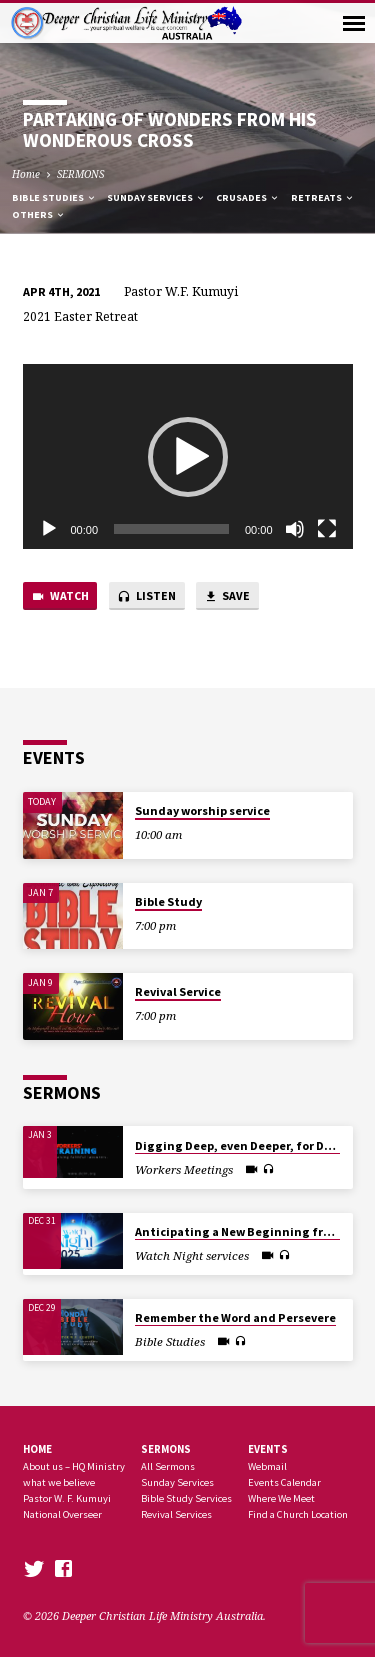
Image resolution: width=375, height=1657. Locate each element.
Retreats (323, 197)
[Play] (49, 529)
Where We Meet (281, 1498)
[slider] (171, 529)
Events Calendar (284, 1482)
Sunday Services (156, 197)
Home (26, 174)
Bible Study (168, 901)
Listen (146, 596)
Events (268, 1449)
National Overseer (62, 1514)
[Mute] (295, 529)
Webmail (267, 1466)
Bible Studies (54, 197)
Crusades (248, 197)
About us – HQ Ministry (74, 1466)
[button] (188, 457)
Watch (60, 596)
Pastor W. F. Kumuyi (67, 1498)
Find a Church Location (298, 1514)
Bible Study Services (186, 1498)
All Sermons (168, 1466)
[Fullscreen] (327, 529)
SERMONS (80, 174)
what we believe (59, 1482)
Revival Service (178, 991)
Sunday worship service (202, 810)
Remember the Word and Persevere (235, 1317)
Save (227, 596)
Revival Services (176, 1514)
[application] (188, 457)
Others (39, 214)
